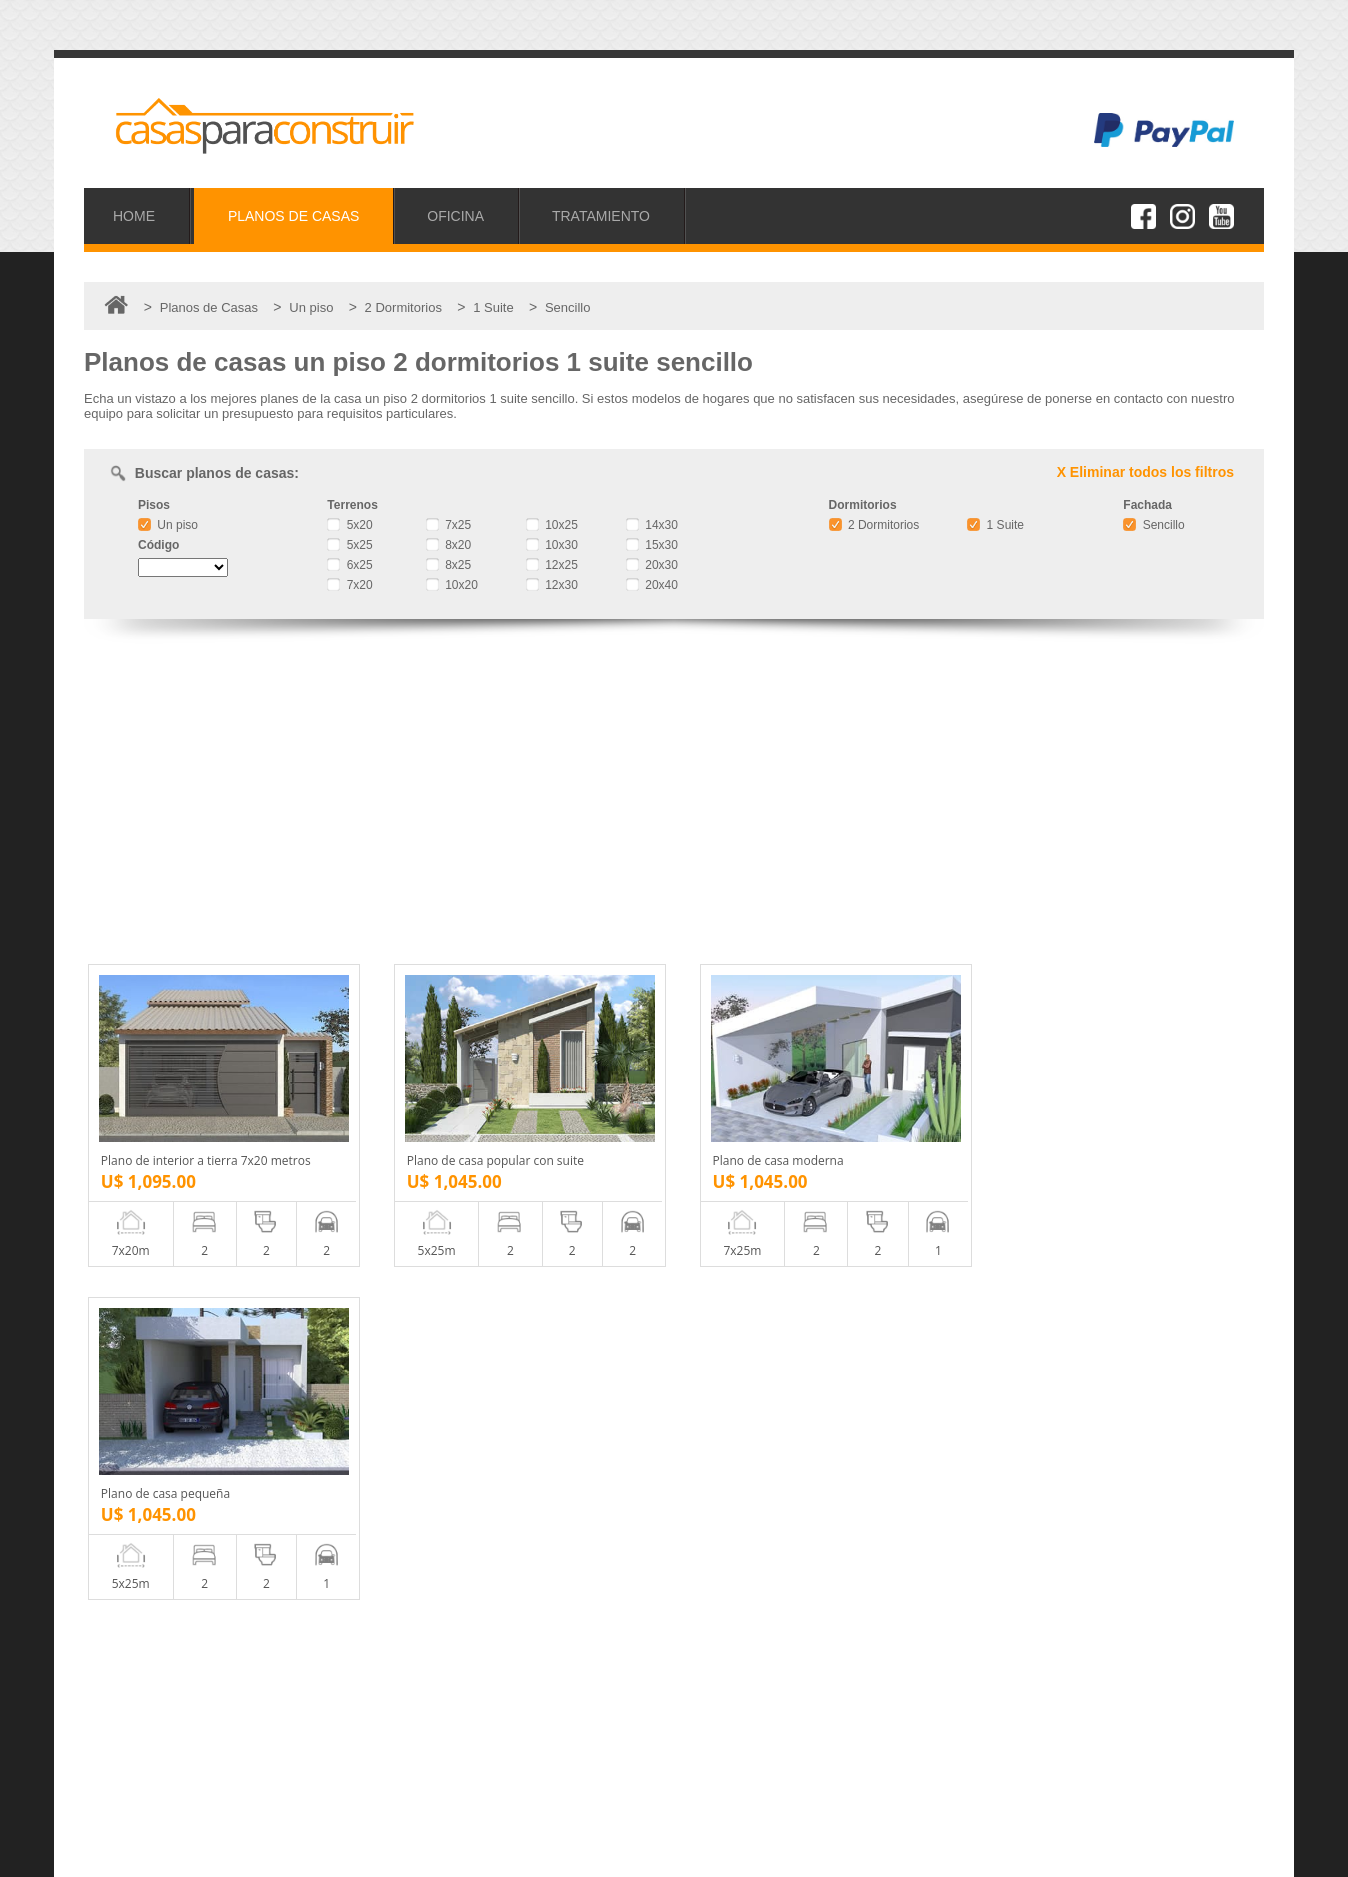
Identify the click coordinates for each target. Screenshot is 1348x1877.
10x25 (552, 525)
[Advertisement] (674, 794)
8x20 (448, 545)
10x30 (552, 545)
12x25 (552, 565)
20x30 (652, 565)
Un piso (168, 525)
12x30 (552, 585)
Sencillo (1153, 525)
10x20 (452, 585)
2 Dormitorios (874, 525)
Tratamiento (148, 1736)
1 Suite (995, 525)
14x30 (652, 525)
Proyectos (143, 1692)
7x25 (448, 525)
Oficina (134, 1714)
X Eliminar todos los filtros (1145, 472)
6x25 (349, 565)
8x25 (448, 565)
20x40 (652, 585)
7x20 (349, 585)
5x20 (349, 525)
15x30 (652, 545)
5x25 (349, 545)
